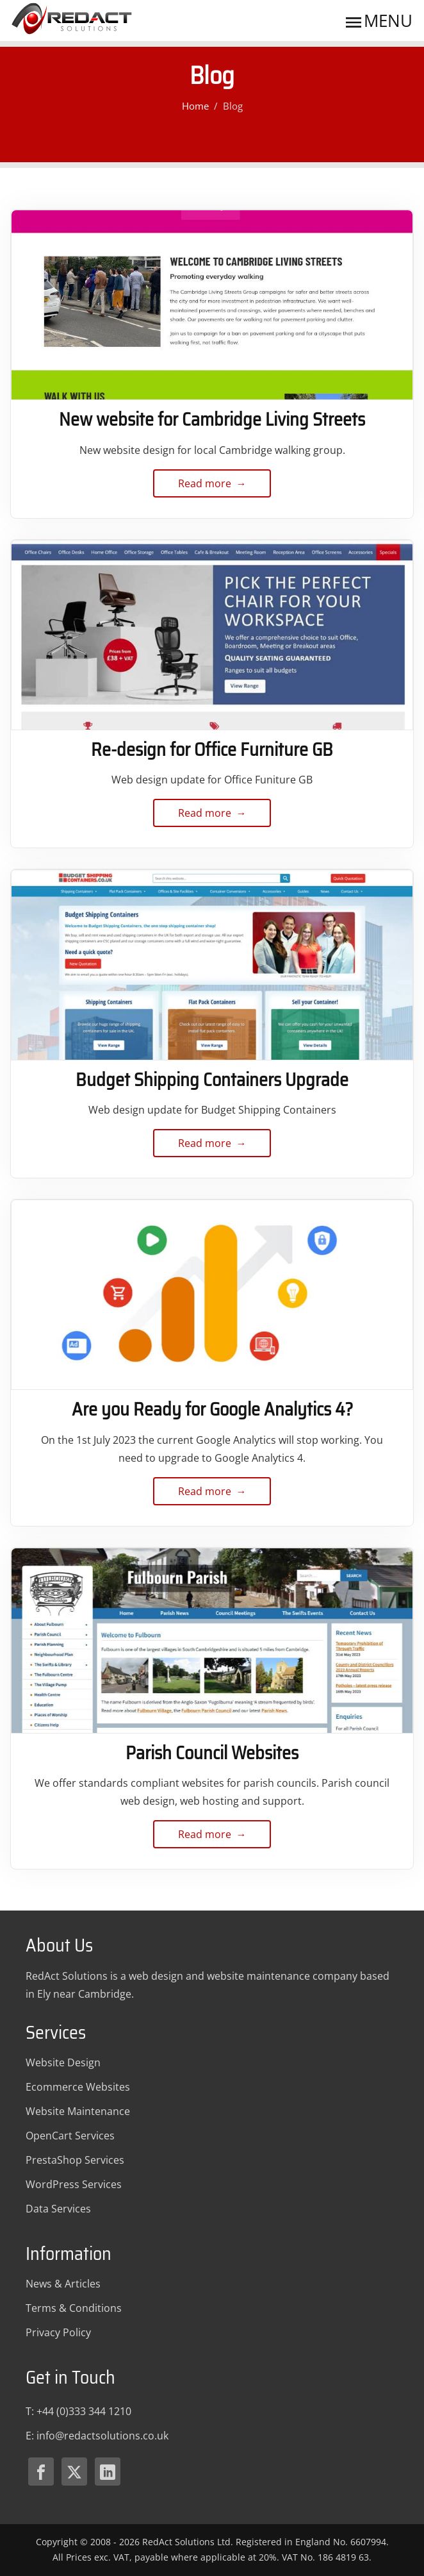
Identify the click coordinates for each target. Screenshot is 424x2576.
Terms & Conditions (74, 2308)
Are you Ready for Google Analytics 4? (212, 1409)
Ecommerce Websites (78, 2087)
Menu (377, 21)
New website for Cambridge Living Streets (212, 419)
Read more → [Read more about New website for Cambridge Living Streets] (212, 487)
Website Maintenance (78, 2111)
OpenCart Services (70, 2136)
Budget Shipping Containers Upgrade (212, 1080)
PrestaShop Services (75, 2160)
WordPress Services (74, 2184)
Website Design (63, 2062)
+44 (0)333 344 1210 (84, 2411)
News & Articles (63, 2284)
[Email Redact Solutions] (102, 2436)
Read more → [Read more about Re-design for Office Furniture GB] (212, 816)
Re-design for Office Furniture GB (212, 749)
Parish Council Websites (212, 1753)
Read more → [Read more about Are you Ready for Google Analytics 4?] (212, 1494)
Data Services (58, 2209)
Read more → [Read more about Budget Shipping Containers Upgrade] (212, 1146)
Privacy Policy (58, 2332)
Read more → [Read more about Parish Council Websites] (212, 1837)
